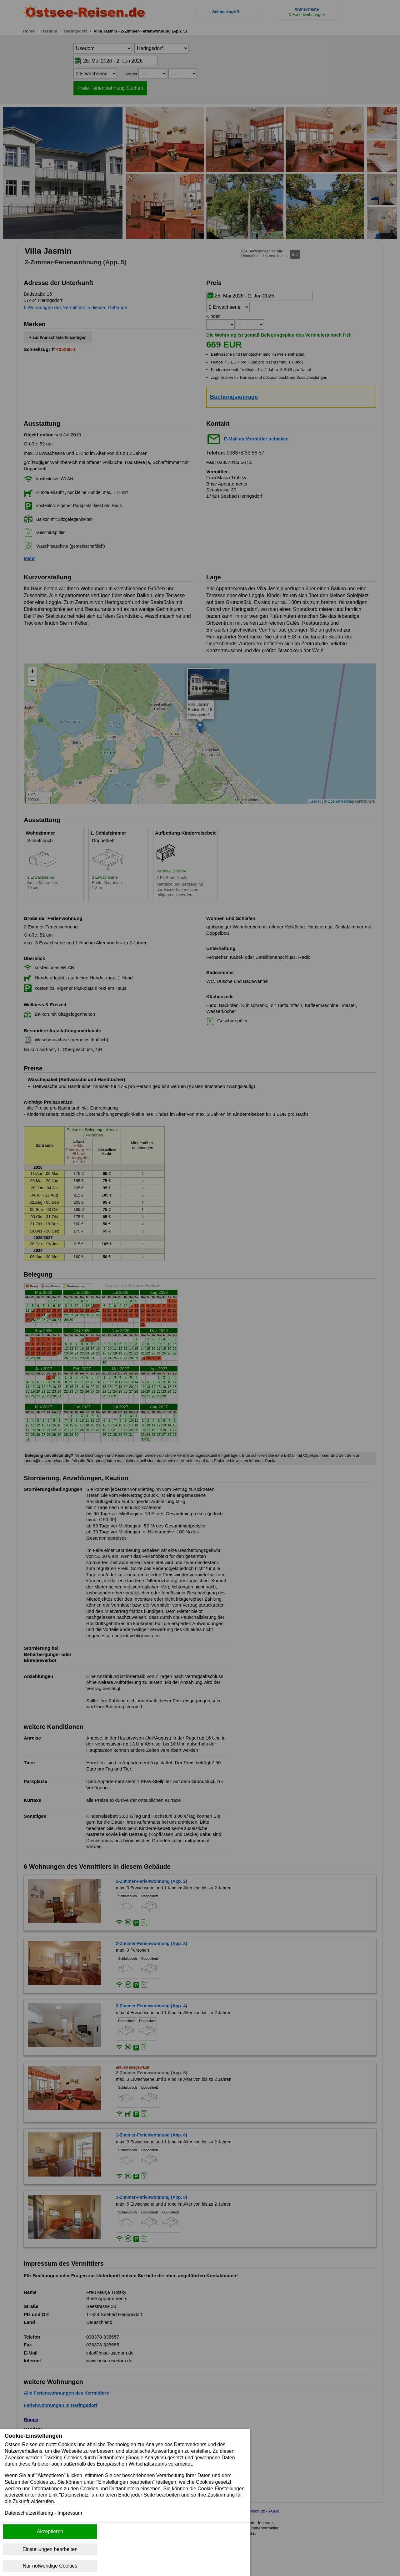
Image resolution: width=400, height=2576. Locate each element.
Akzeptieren (50, 2531)
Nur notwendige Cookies (50, 2565)
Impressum (70, 2513)
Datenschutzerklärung (29, 2513)
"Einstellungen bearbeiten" (126, 2482)
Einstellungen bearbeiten (50, 2549)
